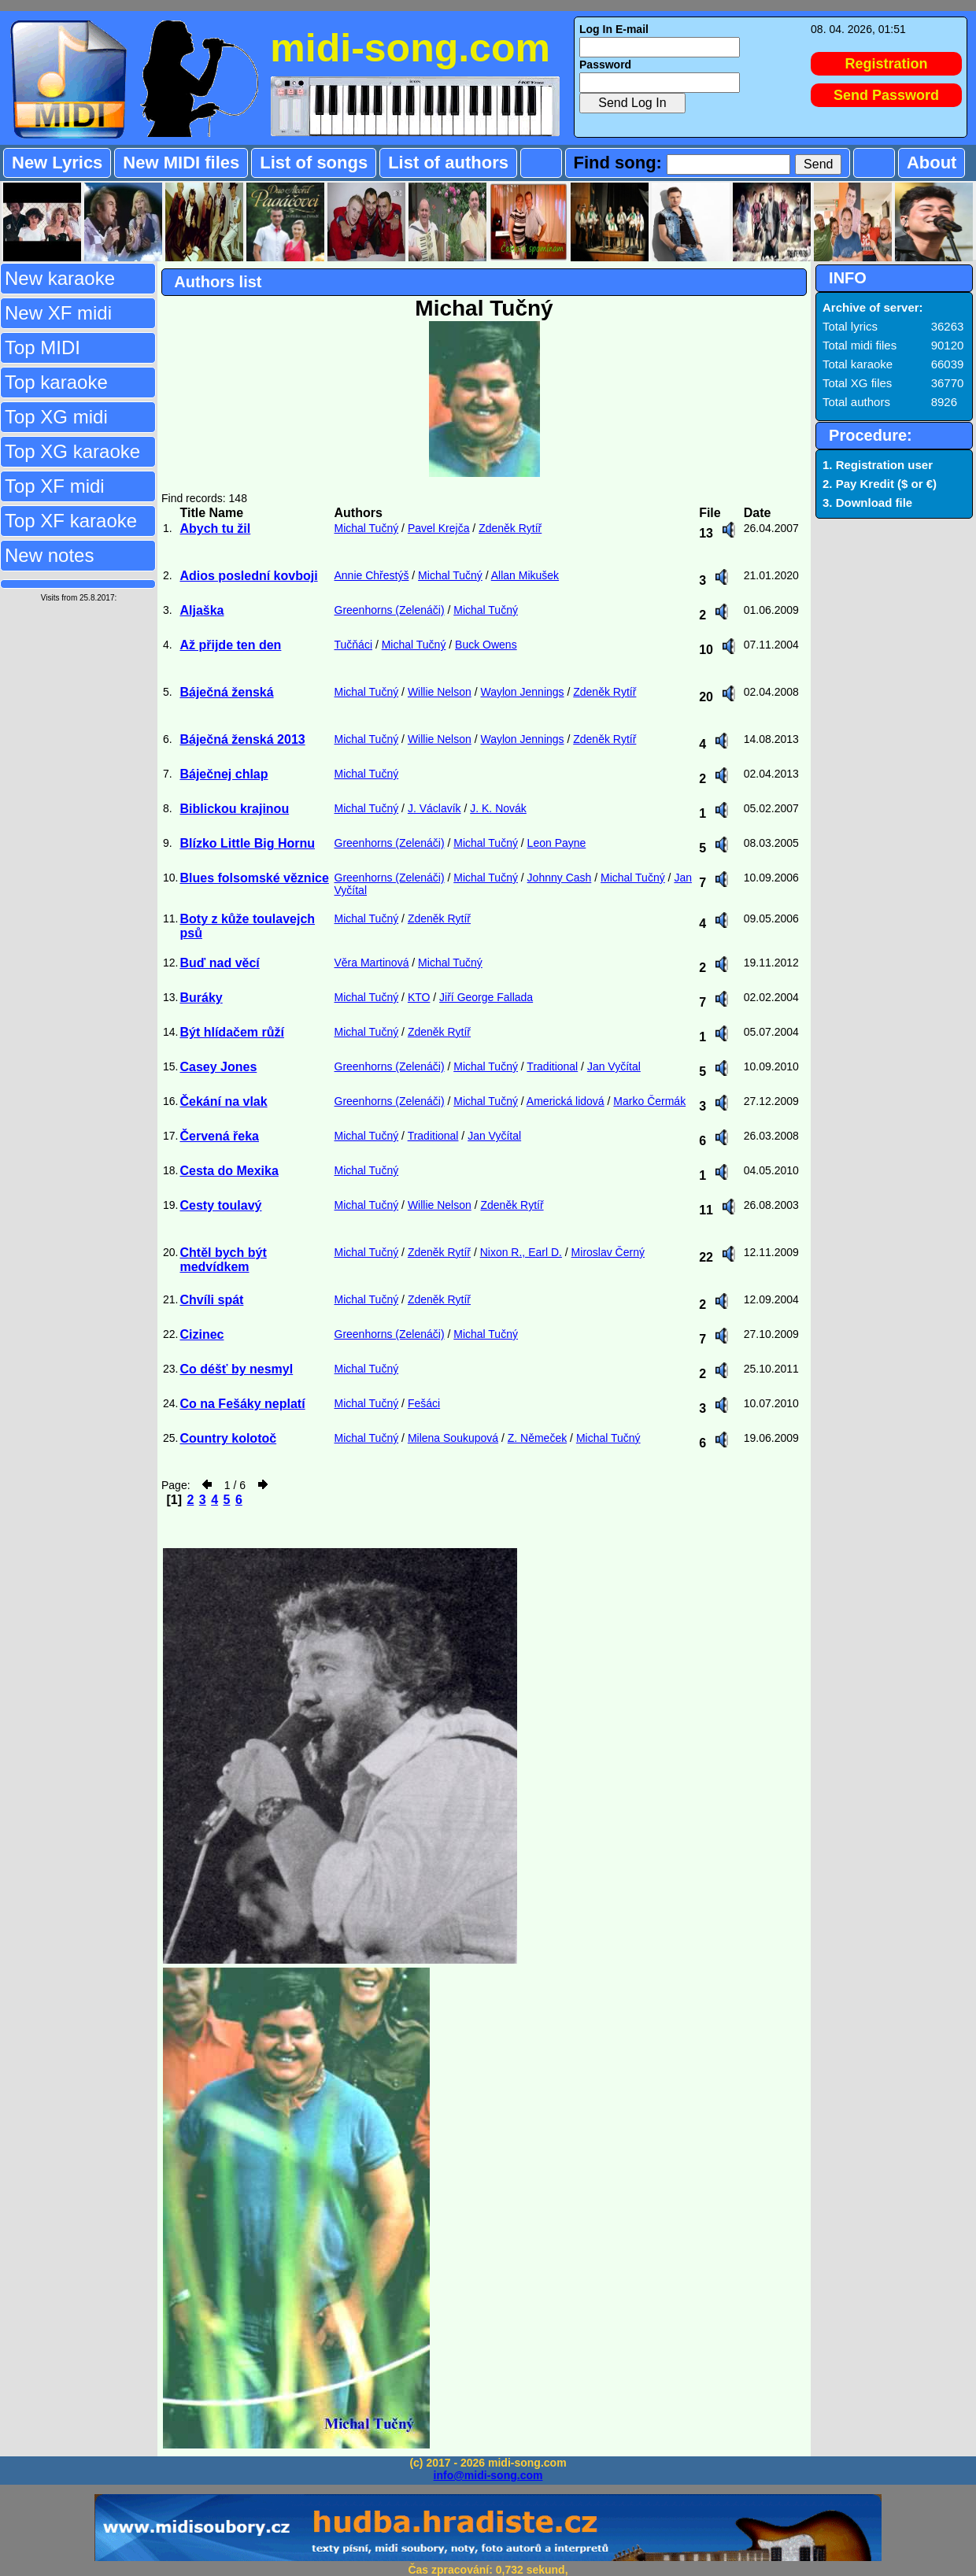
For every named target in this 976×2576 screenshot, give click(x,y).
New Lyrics (57, 162)
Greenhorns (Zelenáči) (390, 610)
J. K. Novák (498, 808)
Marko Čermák (649, 1101)
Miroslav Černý (608, 1252)
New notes (49, 555)
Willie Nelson (439, 692)
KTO (419, 997)
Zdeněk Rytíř (510, 528)
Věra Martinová (372, 962)
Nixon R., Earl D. (521, 1252)
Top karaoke (56, 382)
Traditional (552, 1066)
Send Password (886, 95)
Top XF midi (55, 486)
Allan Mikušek (525, 575)
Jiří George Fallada (486, 997)
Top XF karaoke (71, 520)
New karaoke (60, 278)
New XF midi (58, 312)
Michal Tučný (367, 528)
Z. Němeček (537, 1438)
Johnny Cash (559, 877)
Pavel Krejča (439, 528)
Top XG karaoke (72, 451)
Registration (886, 64)
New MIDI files (181, 162)
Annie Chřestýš (372, 575)
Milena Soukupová (453, 1438)
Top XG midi (56, 416)
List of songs (314, 162)
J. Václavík (434, 808)
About (932, 162)
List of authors (448, 162)
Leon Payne (556, 843)
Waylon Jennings (522, 692)
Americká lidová (565, 1101)
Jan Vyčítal (614, 1066)
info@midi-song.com (488, 2475)
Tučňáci (354, 644)
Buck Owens (486, 644)
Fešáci (424, 1403)
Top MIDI (42, 347)
